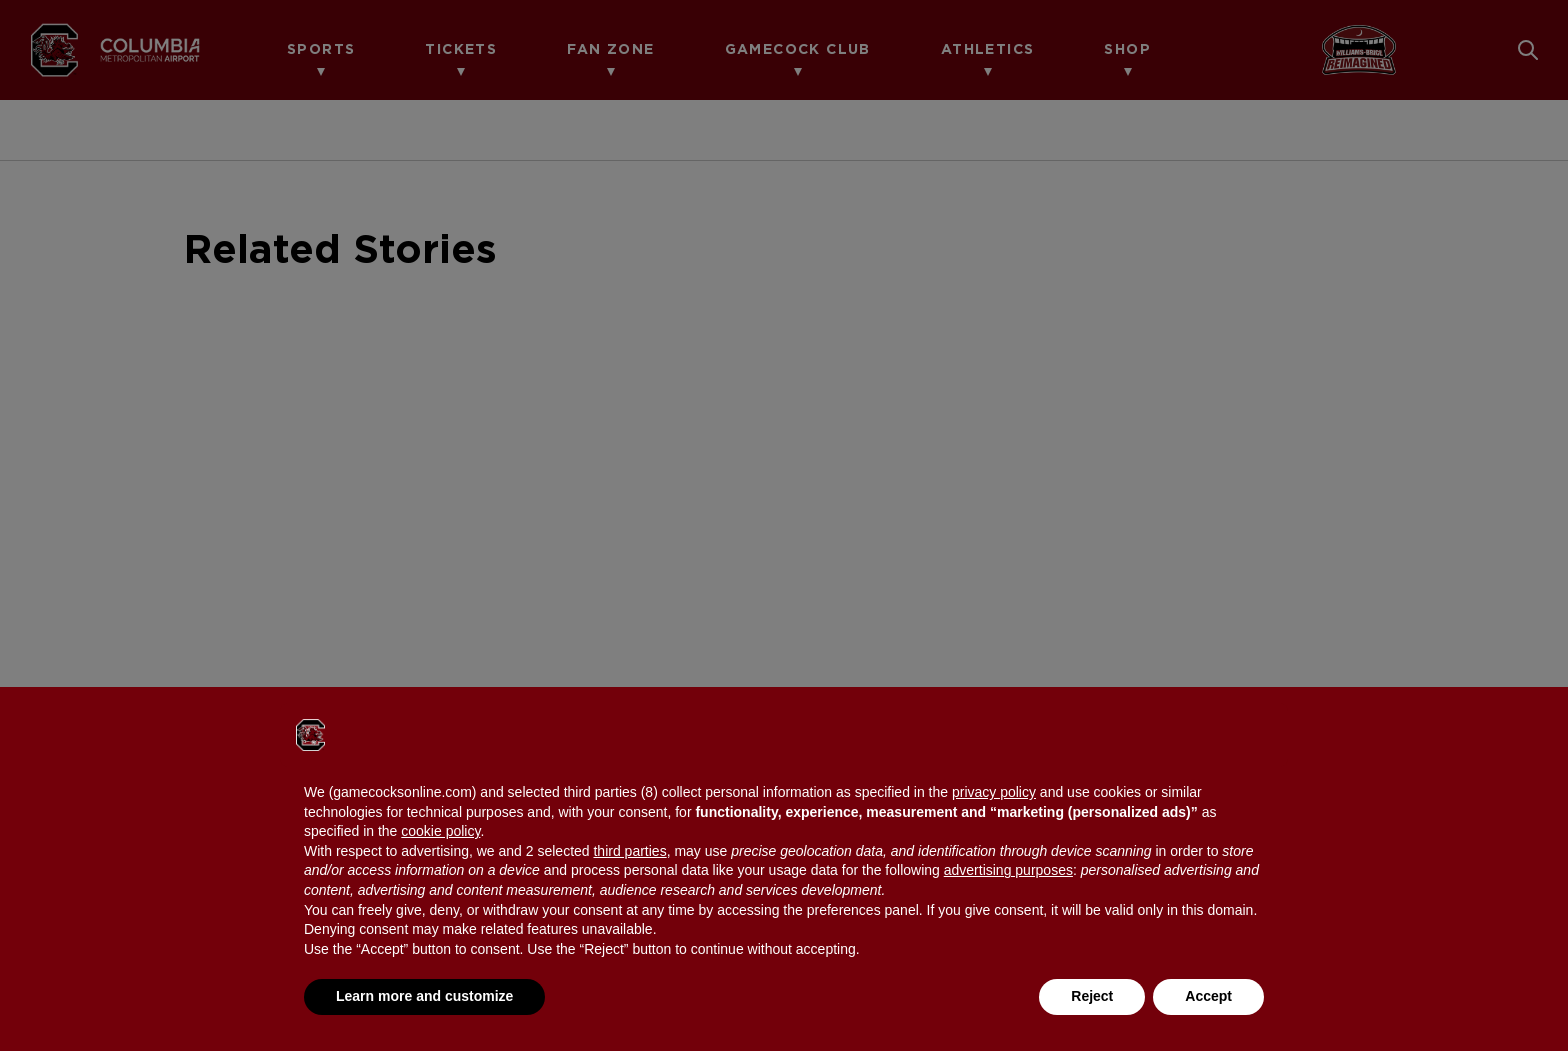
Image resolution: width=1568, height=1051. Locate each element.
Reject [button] (1092, 996)
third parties (629, 851)
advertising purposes (1008, 870)
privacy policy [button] (994, 792)
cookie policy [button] (440, 831)
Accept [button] (1208, 996)
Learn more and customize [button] (424, 996)
